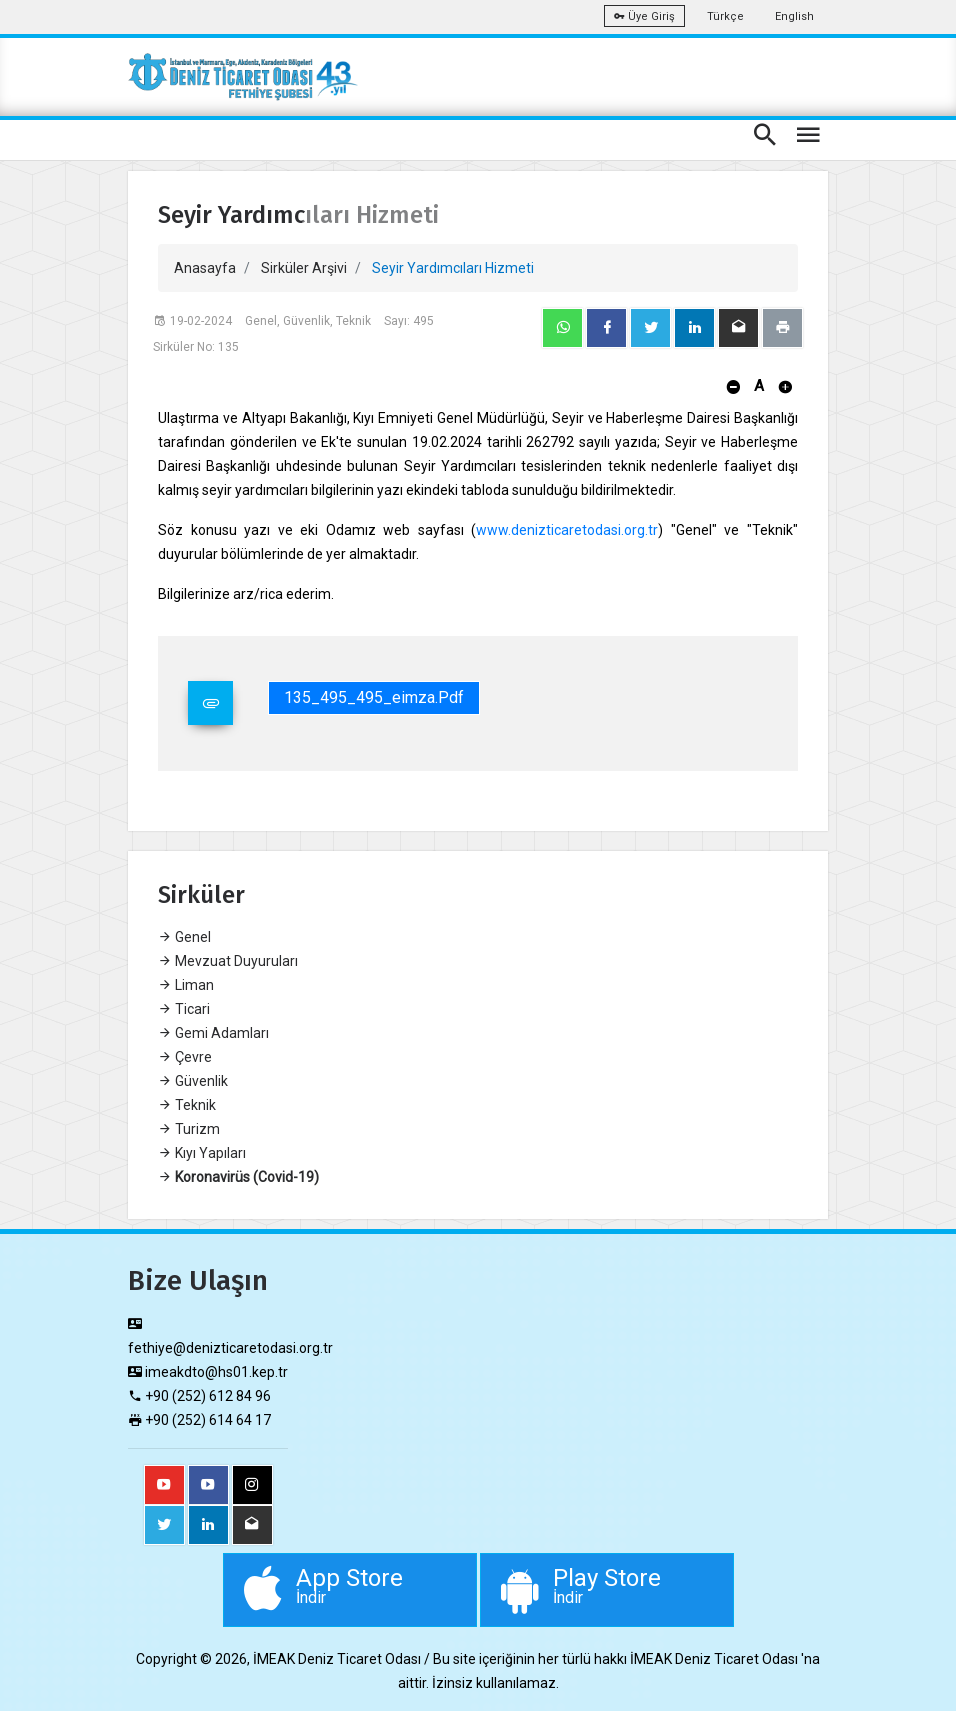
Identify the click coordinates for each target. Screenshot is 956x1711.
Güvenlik (193, 1081)
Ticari (184, 1009)
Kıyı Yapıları (202, 1153)
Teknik (187, 1105)
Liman (186, 985)
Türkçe (725, 16)
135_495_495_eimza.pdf (374, 697)
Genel (184, 937)
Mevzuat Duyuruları (228, 961)
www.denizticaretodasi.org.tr (567, 530)
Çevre (185, 1057)
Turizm (189, 1129)
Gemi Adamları (213, 1033)
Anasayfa (205, 268)
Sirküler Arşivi (304, 268)
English (794, 16)
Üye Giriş (644, 16)
